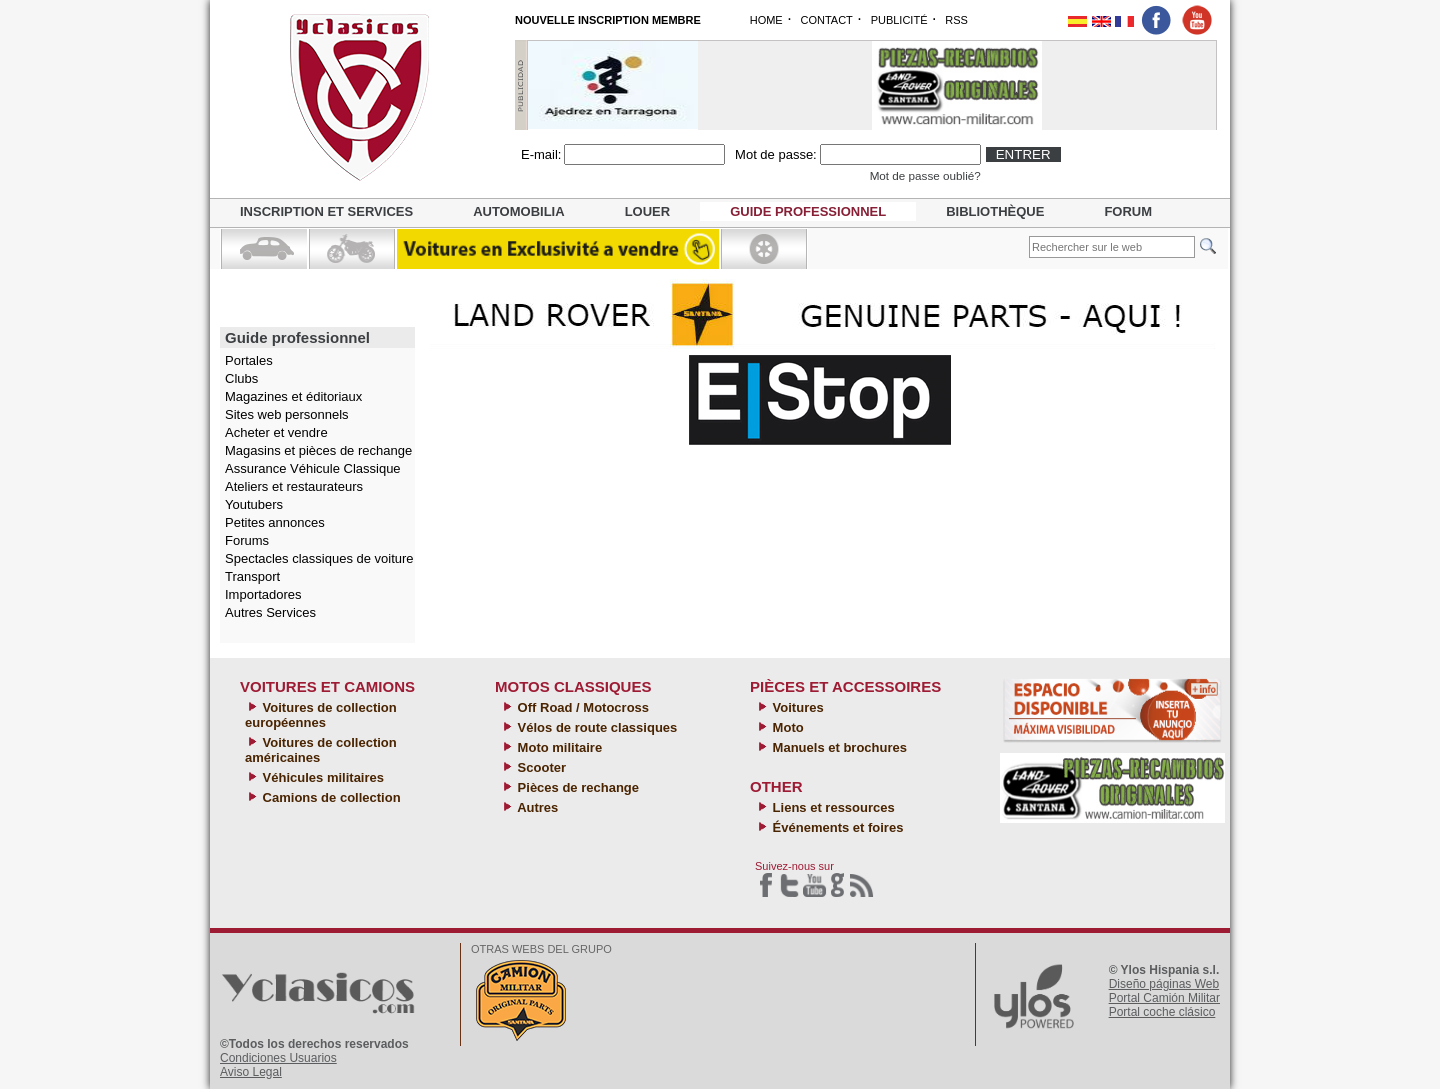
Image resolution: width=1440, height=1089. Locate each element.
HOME (766, 20)
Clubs (241, 378)
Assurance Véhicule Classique (313, 468)
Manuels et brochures (838, 747)
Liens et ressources (832, 807)
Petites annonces (275, 522)
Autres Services (270, 612)
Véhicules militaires (321, 777)
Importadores (263, 594)
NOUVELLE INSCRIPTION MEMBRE (608, 20)
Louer (648, 211)
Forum (1128, 211)
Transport (252, 576)
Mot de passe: (776, 154)
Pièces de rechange (576, 787)
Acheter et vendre (276, 432)
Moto (786, 727)
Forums (247, 540)
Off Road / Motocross (581, 707)
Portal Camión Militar (1164, 998)
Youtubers (254, 504)
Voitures (796, 707)
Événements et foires (836, 827)
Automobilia (518, 211)
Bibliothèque (995, 211)
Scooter (540, 767)
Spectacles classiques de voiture (319, 558)
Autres (536, 807)
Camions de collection (330, 797)
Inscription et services (326, 211)
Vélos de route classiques (595, 727)
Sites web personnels (287, 414)
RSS (956, 20)
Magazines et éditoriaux (293, 396)
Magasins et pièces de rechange (318, 450)
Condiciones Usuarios (278, 1058)
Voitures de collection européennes (321, 715)
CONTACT (826, 20)
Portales (249, 360)
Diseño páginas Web (1164, 984)
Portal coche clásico (1162, 1012)
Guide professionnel (808, 211)
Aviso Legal (251, 1072)
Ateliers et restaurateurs (294, 486)
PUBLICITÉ (899, 20)
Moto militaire (558, 747)
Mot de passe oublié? (925, 175)
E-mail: (541, 154)
